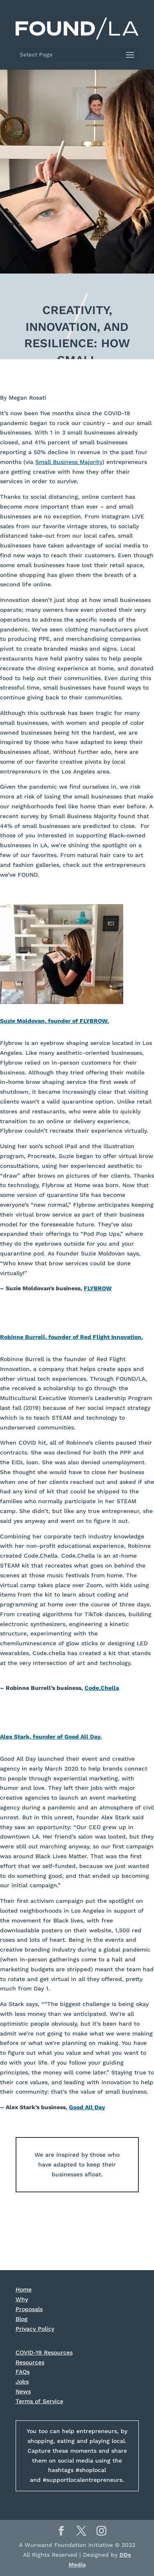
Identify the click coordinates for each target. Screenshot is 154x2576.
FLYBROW (98, 1288)
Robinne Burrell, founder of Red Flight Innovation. (71, 1337)
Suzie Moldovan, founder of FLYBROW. (54, 1021)
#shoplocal (91, 2470)
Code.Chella (102, 1688)
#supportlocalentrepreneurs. (83, 2479)
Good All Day (87, 2107)
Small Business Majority (68, 462)
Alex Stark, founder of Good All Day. (51, 1736)
